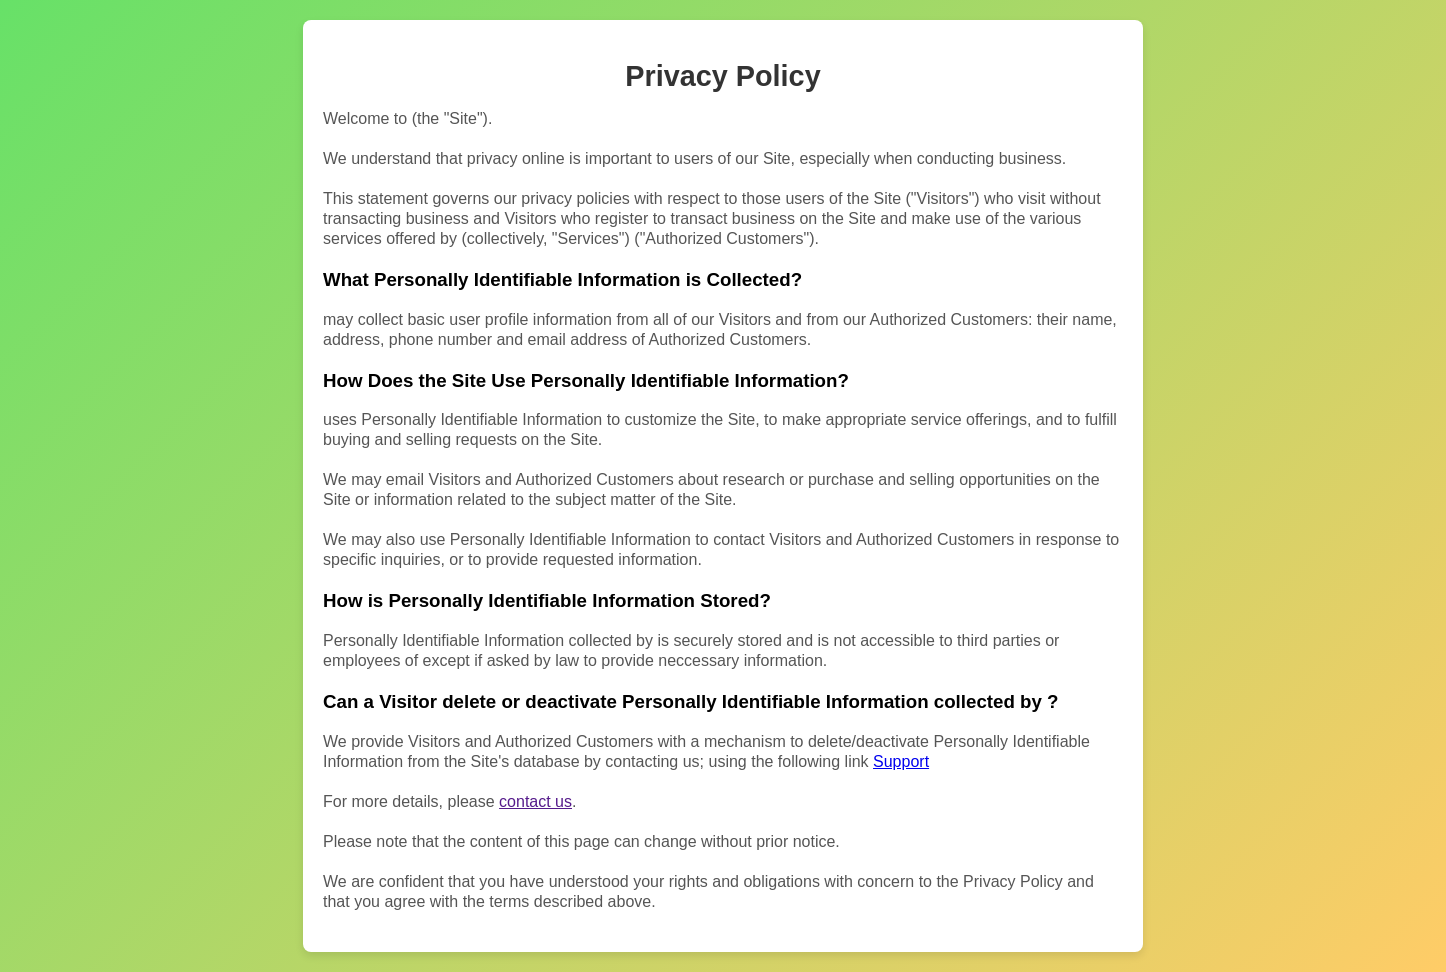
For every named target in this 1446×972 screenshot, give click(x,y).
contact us (535, 801)
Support (901, 761)
